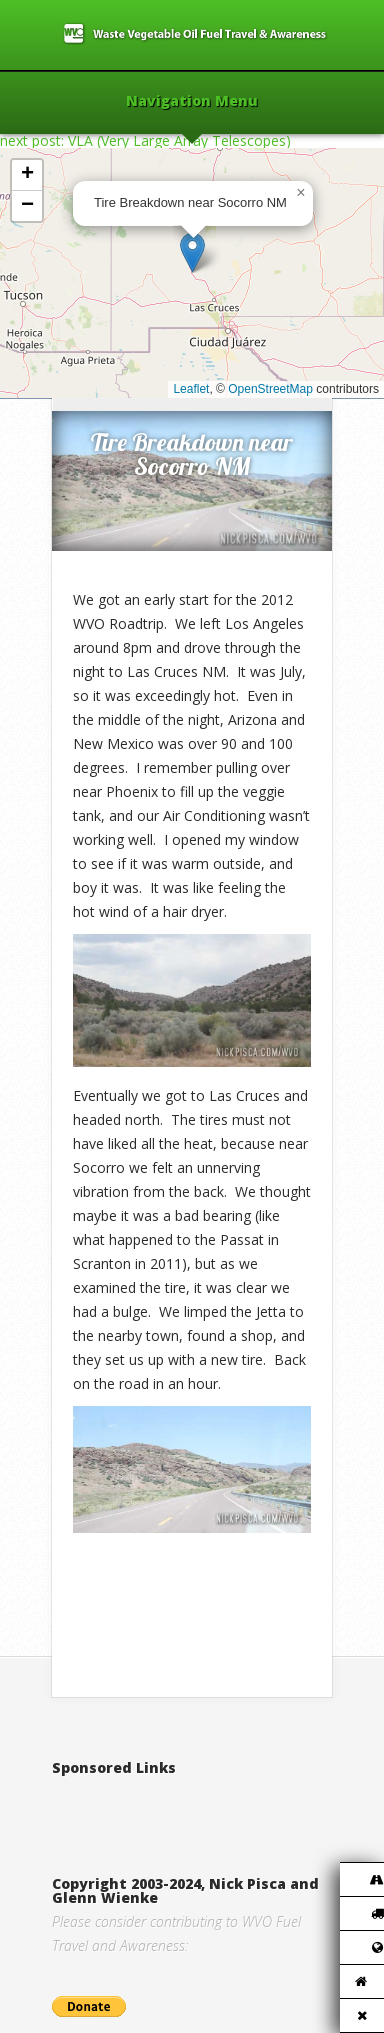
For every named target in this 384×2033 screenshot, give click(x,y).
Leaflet (191, 389)
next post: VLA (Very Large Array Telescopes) (145, 140)
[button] (192, 252)
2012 (137, 377)
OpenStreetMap (270, 389)
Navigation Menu (192, 102)
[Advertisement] (218, 1805)
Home (93, 377)
